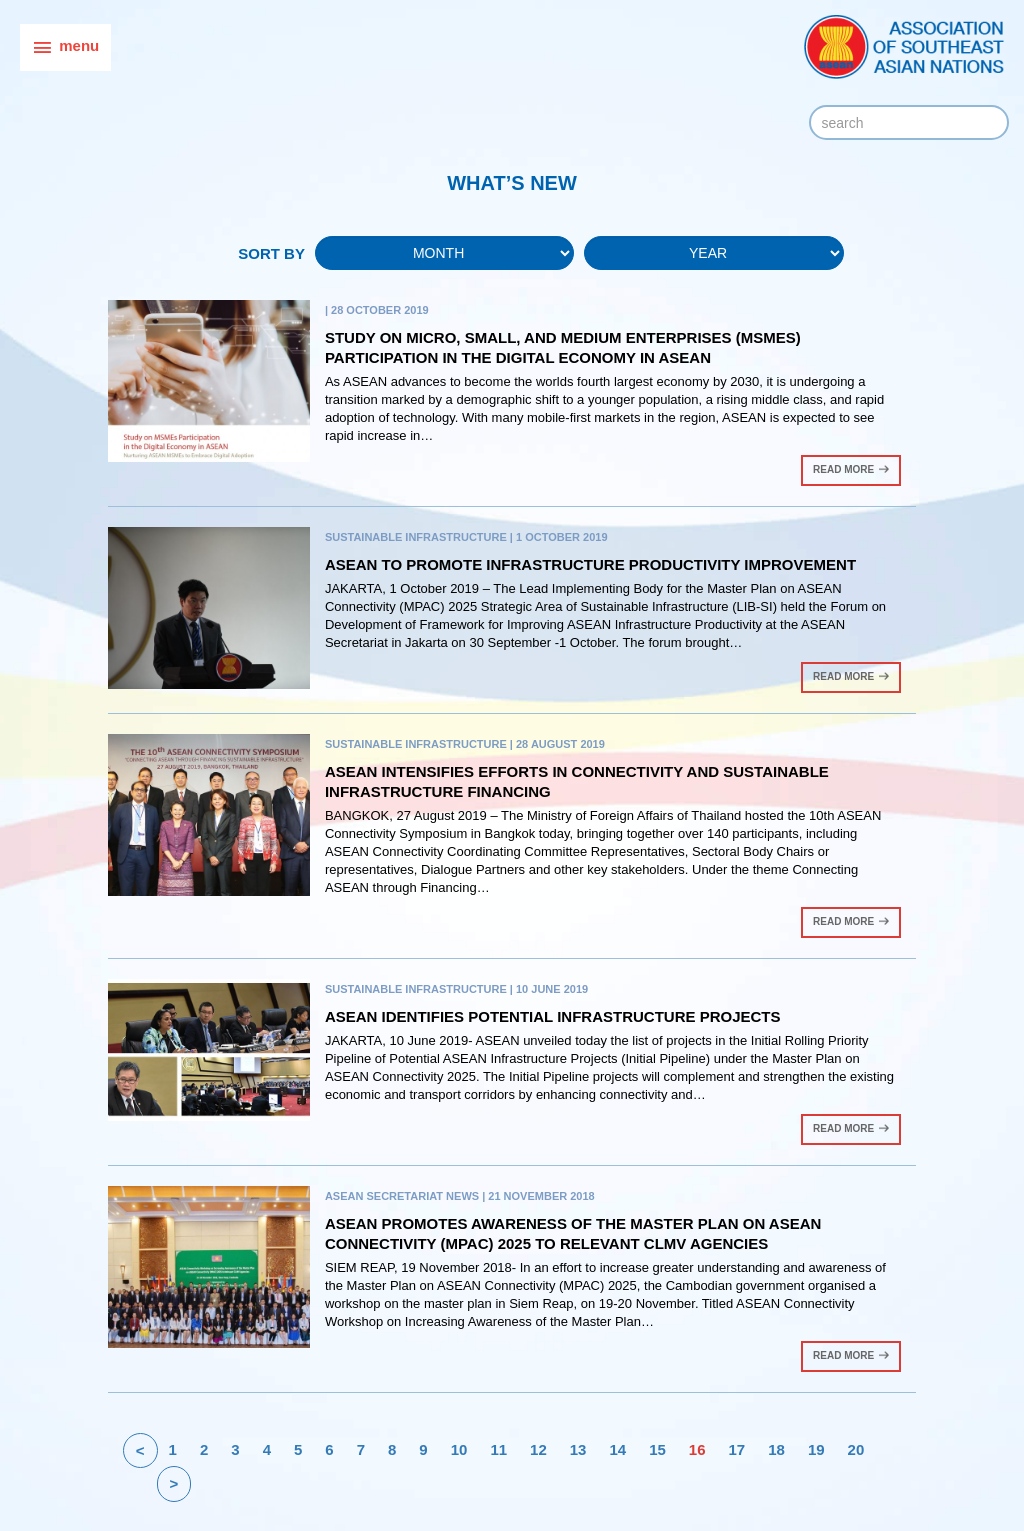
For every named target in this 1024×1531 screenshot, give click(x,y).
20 (856, 1449)
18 (776, 1449)
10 (459, 1449)
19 (816, 1449)
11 (498, 1449)
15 (657, 1449)
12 (538, 1449)
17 (737, 1449)
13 (578, 1449)
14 (617, 1449)
